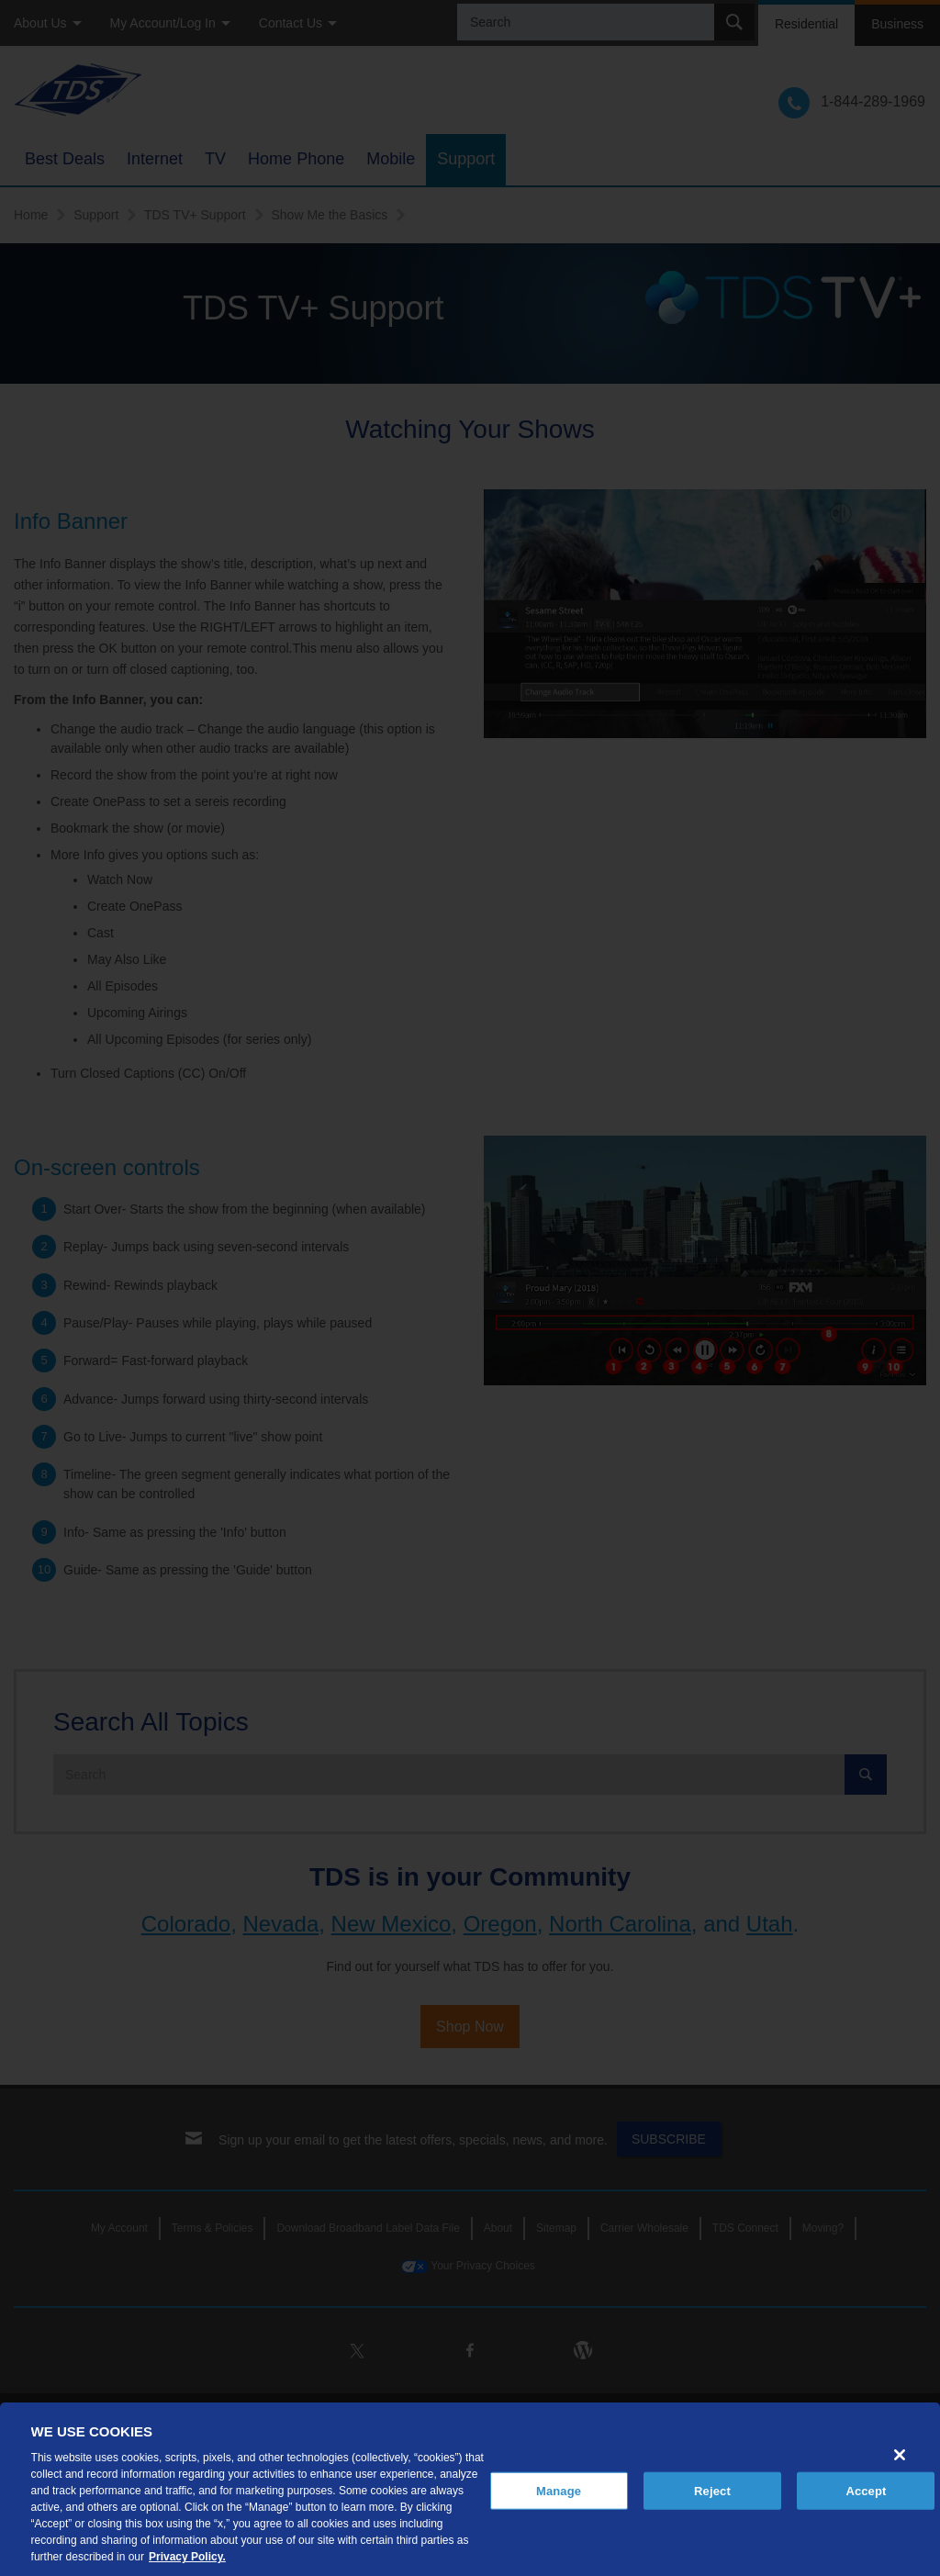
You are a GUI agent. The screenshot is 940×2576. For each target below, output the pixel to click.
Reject (712, 2490)
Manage (558, 2490)
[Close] (899, 2455)
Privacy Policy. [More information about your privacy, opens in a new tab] (187, 2556)
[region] (470, 2489)
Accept (865, 2490)
